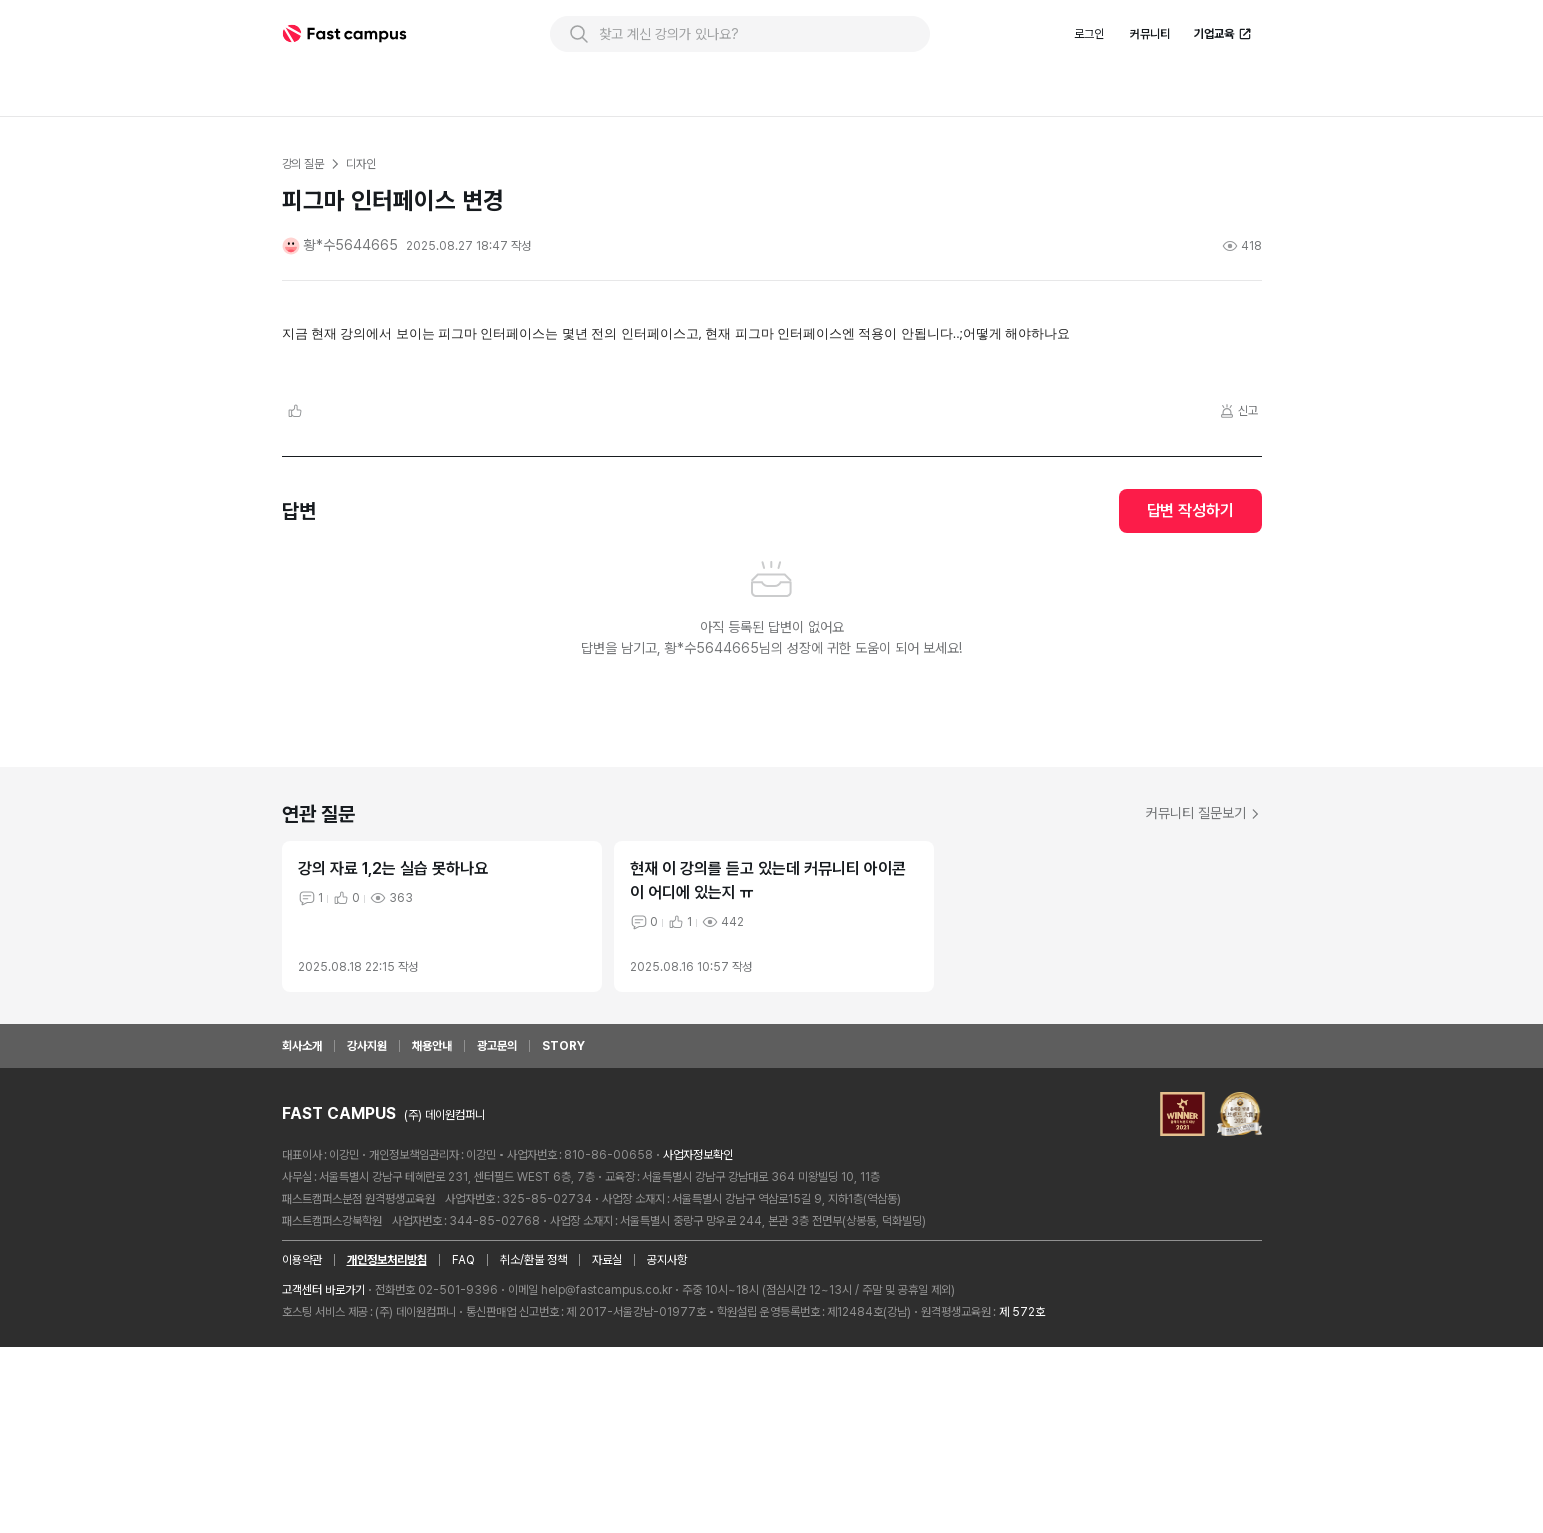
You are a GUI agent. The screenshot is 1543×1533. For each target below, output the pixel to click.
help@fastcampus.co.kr (606, 1476)
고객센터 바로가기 (323, 1476)
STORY (563, 1232)
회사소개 (302, 1232)
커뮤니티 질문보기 (1204, 999)
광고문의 (497, 1232)
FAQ (463, 1446)
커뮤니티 (1150, 79)
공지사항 (667, 1446)
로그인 (1089, 79)
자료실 (607, 1446)
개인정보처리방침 (387, 1446)
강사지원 (367, 1232)
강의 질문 (303, 209)
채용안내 (432, 1232)
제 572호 (1022, 1498)
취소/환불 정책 (533, 1446)
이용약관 (302, 1446)
